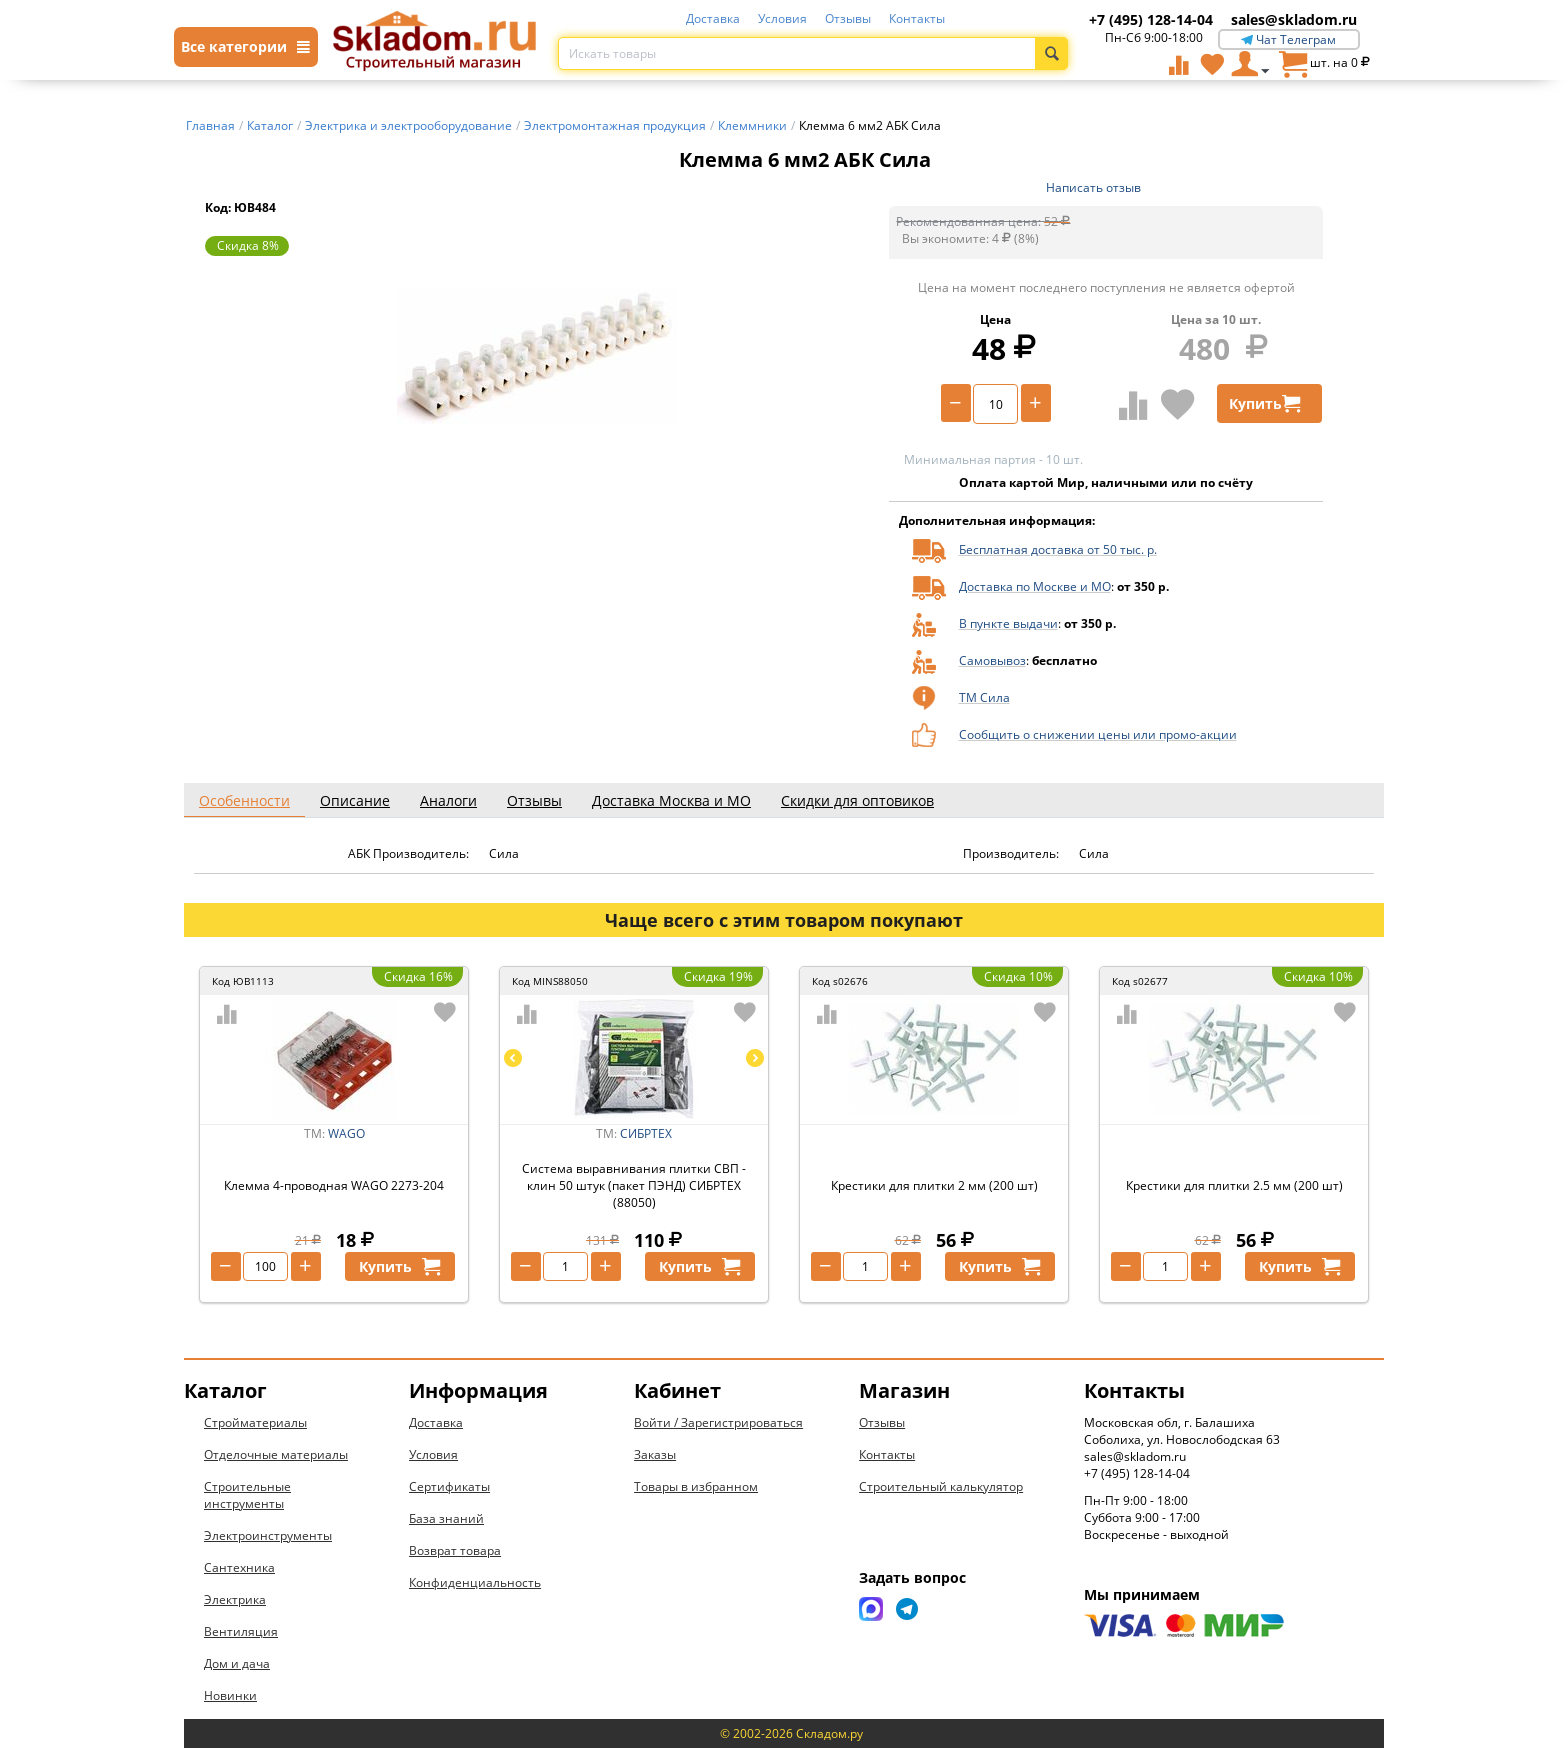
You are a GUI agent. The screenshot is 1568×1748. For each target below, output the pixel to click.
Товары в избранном (696, 1486)
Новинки (230, 1695)
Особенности (244, 800)
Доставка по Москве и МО (1035, 586)
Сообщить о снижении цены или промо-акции (1098, 734)
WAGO (346, 1133)
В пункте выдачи (1008, 623)
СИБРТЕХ (646, 1133)
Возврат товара (455, 1550)
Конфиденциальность (475, 1582)
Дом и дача (237, 1663)
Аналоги (448, 800)
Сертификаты (449, 1486)
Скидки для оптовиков (857, 800)
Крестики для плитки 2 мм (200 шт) (934, 1185)
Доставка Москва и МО (671, 800)
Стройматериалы (255, 1422)
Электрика (235, 1599)
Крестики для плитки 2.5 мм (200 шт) (1234, 1185)
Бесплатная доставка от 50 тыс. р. (1058, 549)
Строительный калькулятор (941, 1486)
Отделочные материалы (276, 1454)
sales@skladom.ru (1294, 19)
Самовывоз (992, 660)
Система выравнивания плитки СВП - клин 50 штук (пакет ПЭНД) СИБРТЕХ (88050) (634, 1185)
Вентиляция (241, 1631)
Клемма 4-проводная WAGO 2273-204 (334, 1185)
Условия (782, 18)
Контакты (917, 18)
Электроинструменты (268, 1535)
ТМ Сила (984, 697)
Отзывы (848, 18)
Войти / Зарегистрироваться (718, 1422)
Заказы (655, 1454)
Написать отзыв (1093, 187)
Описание (355, 800)
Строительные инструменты (247, 1495)
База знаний (446, 1518)
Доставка (713, 18)
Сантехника (239, 1567)
